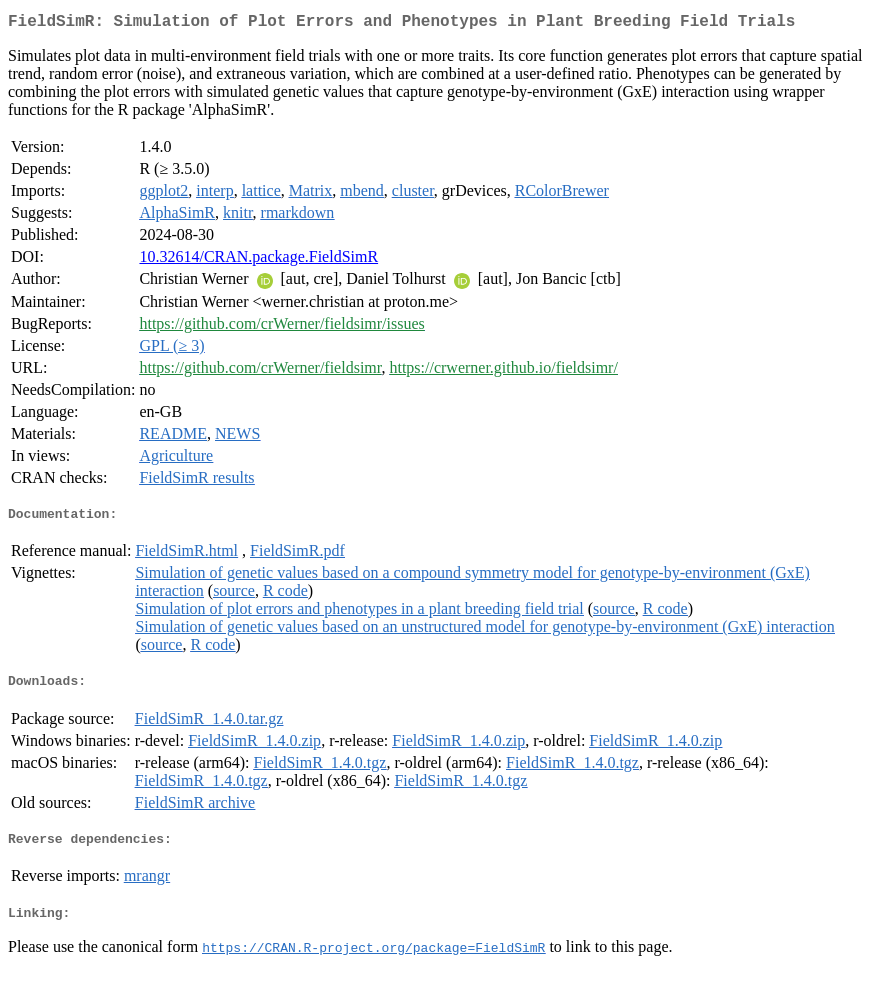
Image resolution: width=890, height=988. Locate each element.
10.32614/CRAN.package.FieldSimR (258, 260)
